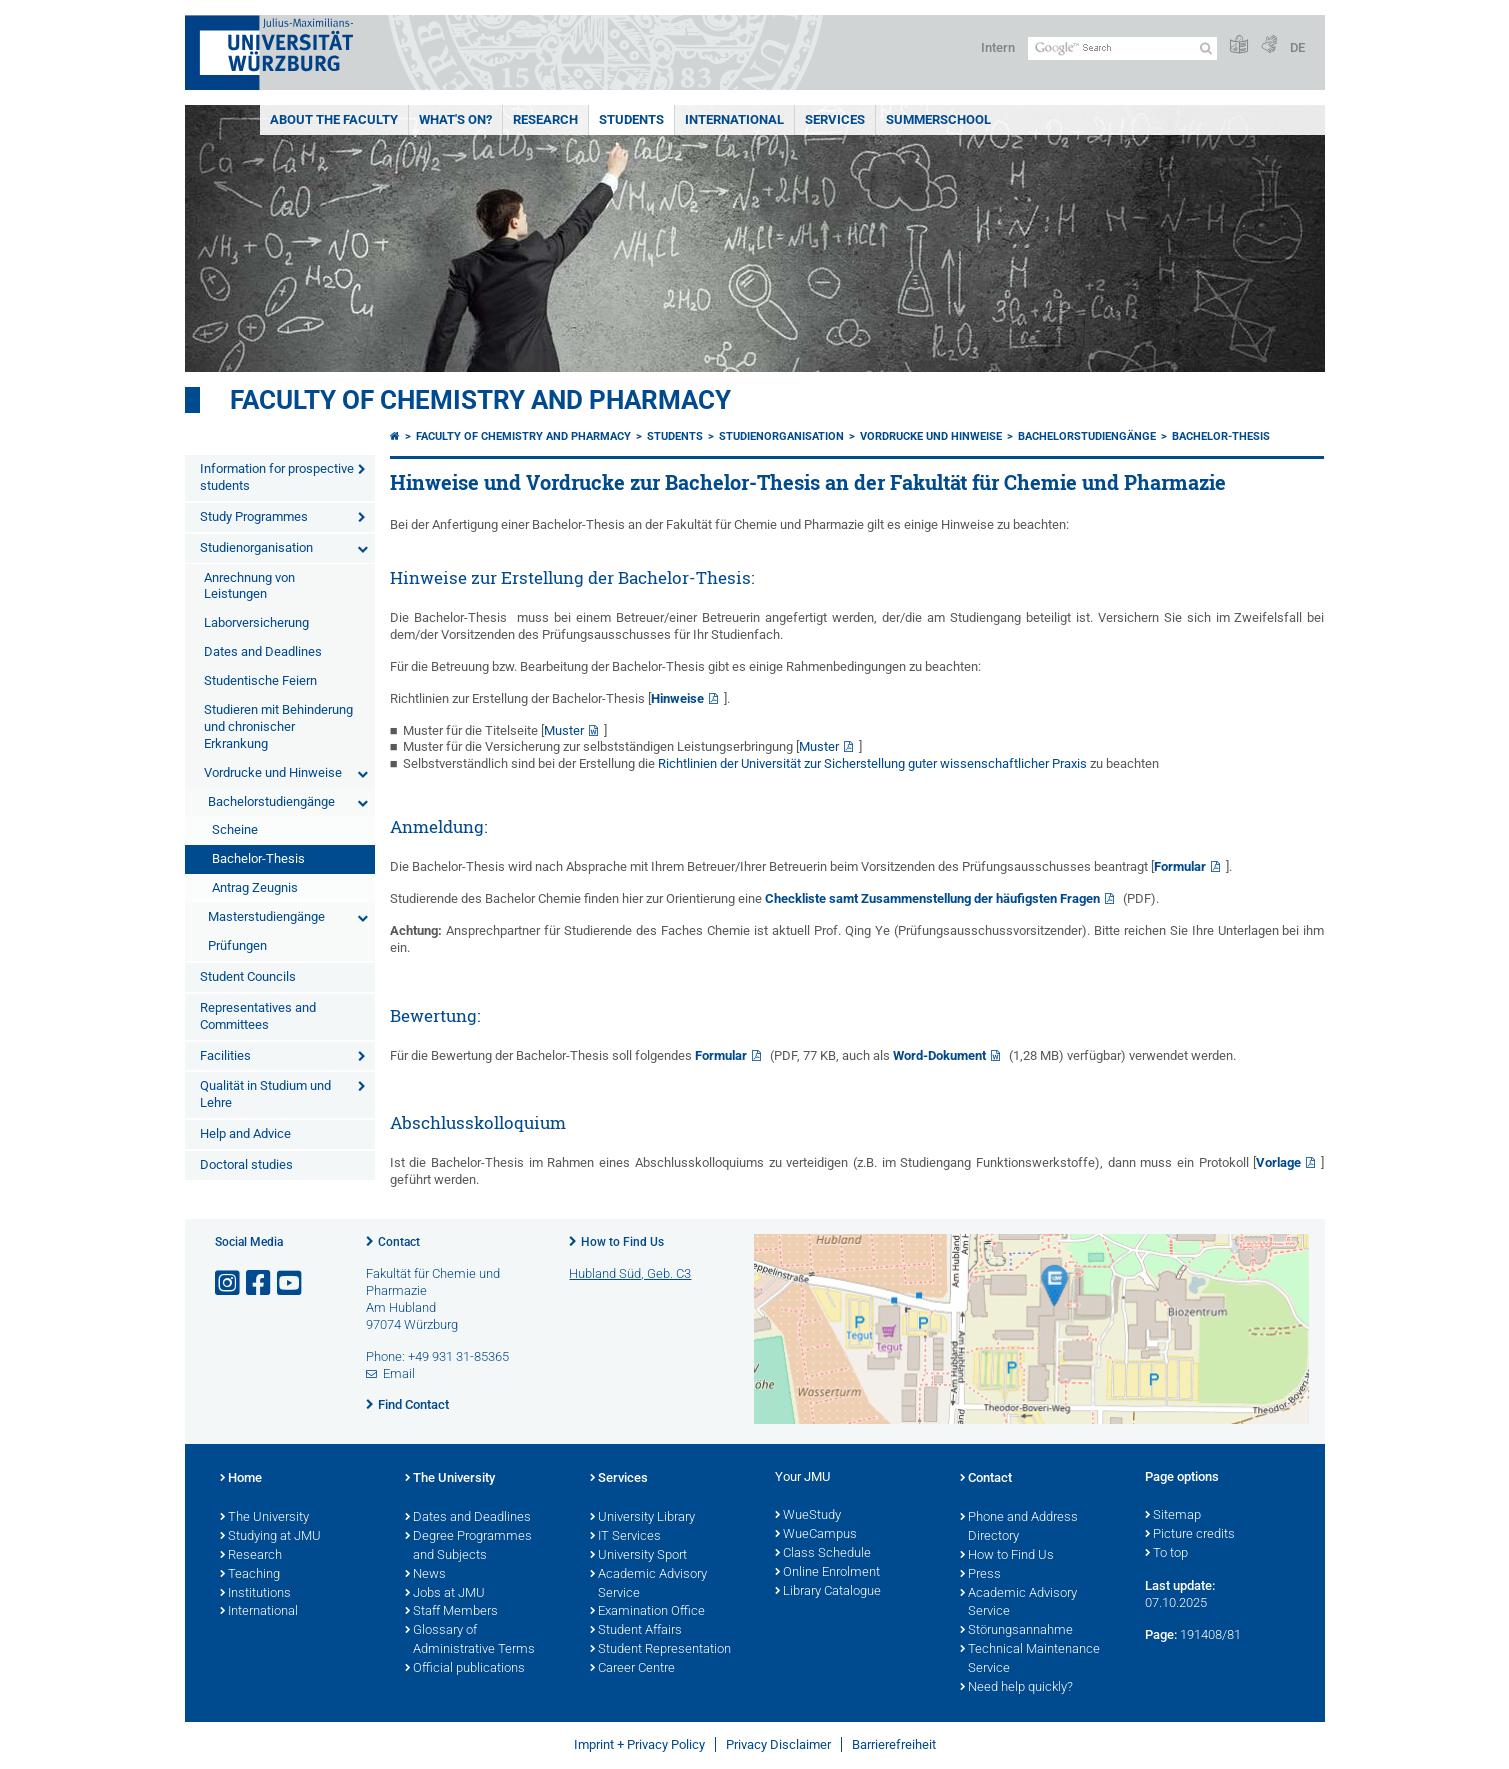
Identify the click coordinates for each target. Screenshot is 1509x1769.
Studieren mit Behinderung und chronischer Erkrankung (278, 726)
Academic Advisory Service (648, 1584)
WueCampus (816, 1535)
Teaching (250, 1575)
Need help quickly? (1016, 1688)
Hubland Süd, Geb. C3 (630, 1273)
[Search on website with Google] (1122, 48)
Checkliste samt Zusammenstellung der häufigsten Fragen (932, 898)
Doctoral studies (246, 1164)
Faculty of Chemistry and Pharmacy (480, 400)
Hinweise (677, 698)
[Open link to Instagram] (229, 1283)
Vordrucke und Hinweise (273, 772)
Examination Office (647, 1612)
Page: (1161, 1634)
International (734, 119)
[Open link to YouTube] (291, 1283)
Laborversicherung (256, 622)
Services (835, 119)
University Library (642, 1518)
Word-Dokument (939, 1055)
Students (631, 119)
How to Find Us (622, 1242)
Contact (399, 1242)
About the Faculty (334, 119)
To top (1166, 1554)
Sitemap (1173, 1516)
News (425, 1575)
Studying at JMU (270, 1537)
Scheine (235, 829)
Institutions (255, 1594)
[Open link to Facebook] (260, 1283)
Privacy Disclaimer (778, 1744)
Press (980, 1575)
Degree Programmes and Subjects (468, 1546)
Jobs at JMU (445, 1594)
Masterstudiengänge (266, 916)
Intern (998, 47)
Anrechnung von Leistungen (249, 586)
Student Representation (660, 1650)
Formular (1180, 866)
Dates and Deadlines (263, 651)
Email (399, 1373)
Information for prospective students (277, 477)
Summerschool (938, 119)
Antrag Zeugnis (255, 887)
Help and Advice (245, 1133)
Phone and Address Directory (1019, 1527)
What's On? (455, 119)
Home (241, 1479)
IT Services (625, 1537)
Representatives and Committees (258, 1016)
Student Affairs (636, 1631)
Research (545, 119)
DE (1297, 47)
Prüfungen (237, 945)
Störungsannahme (1016, 1631)
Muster (564, 730)
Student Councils (248, 976)
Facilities (225, 1055)
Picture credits (1190, 1535)
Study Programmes (254, 516)
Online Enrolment (827, 1573)
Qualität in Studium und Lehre (265, 1094)
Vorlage (1278, 1162)
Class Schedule (823, 1554)
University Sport (638, 1556)
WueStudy (808, 1516)
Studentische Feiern (260, 680)
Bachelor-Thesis (258, 858)
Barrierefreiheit (894, 1744)
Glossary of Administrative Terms (470, 1640)
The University (264, 1518)
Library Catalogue (828, 1592)
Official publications (465, 1669)
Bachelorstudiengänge (271, 801)
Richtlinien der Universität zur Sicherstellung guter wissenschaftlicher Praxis (872, 763)
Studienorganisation (256, 547)
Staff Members (451, 1612)
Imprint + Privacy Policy (639, 1744)
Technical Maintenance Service (1030, 1659)
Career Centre (632, 1669)
